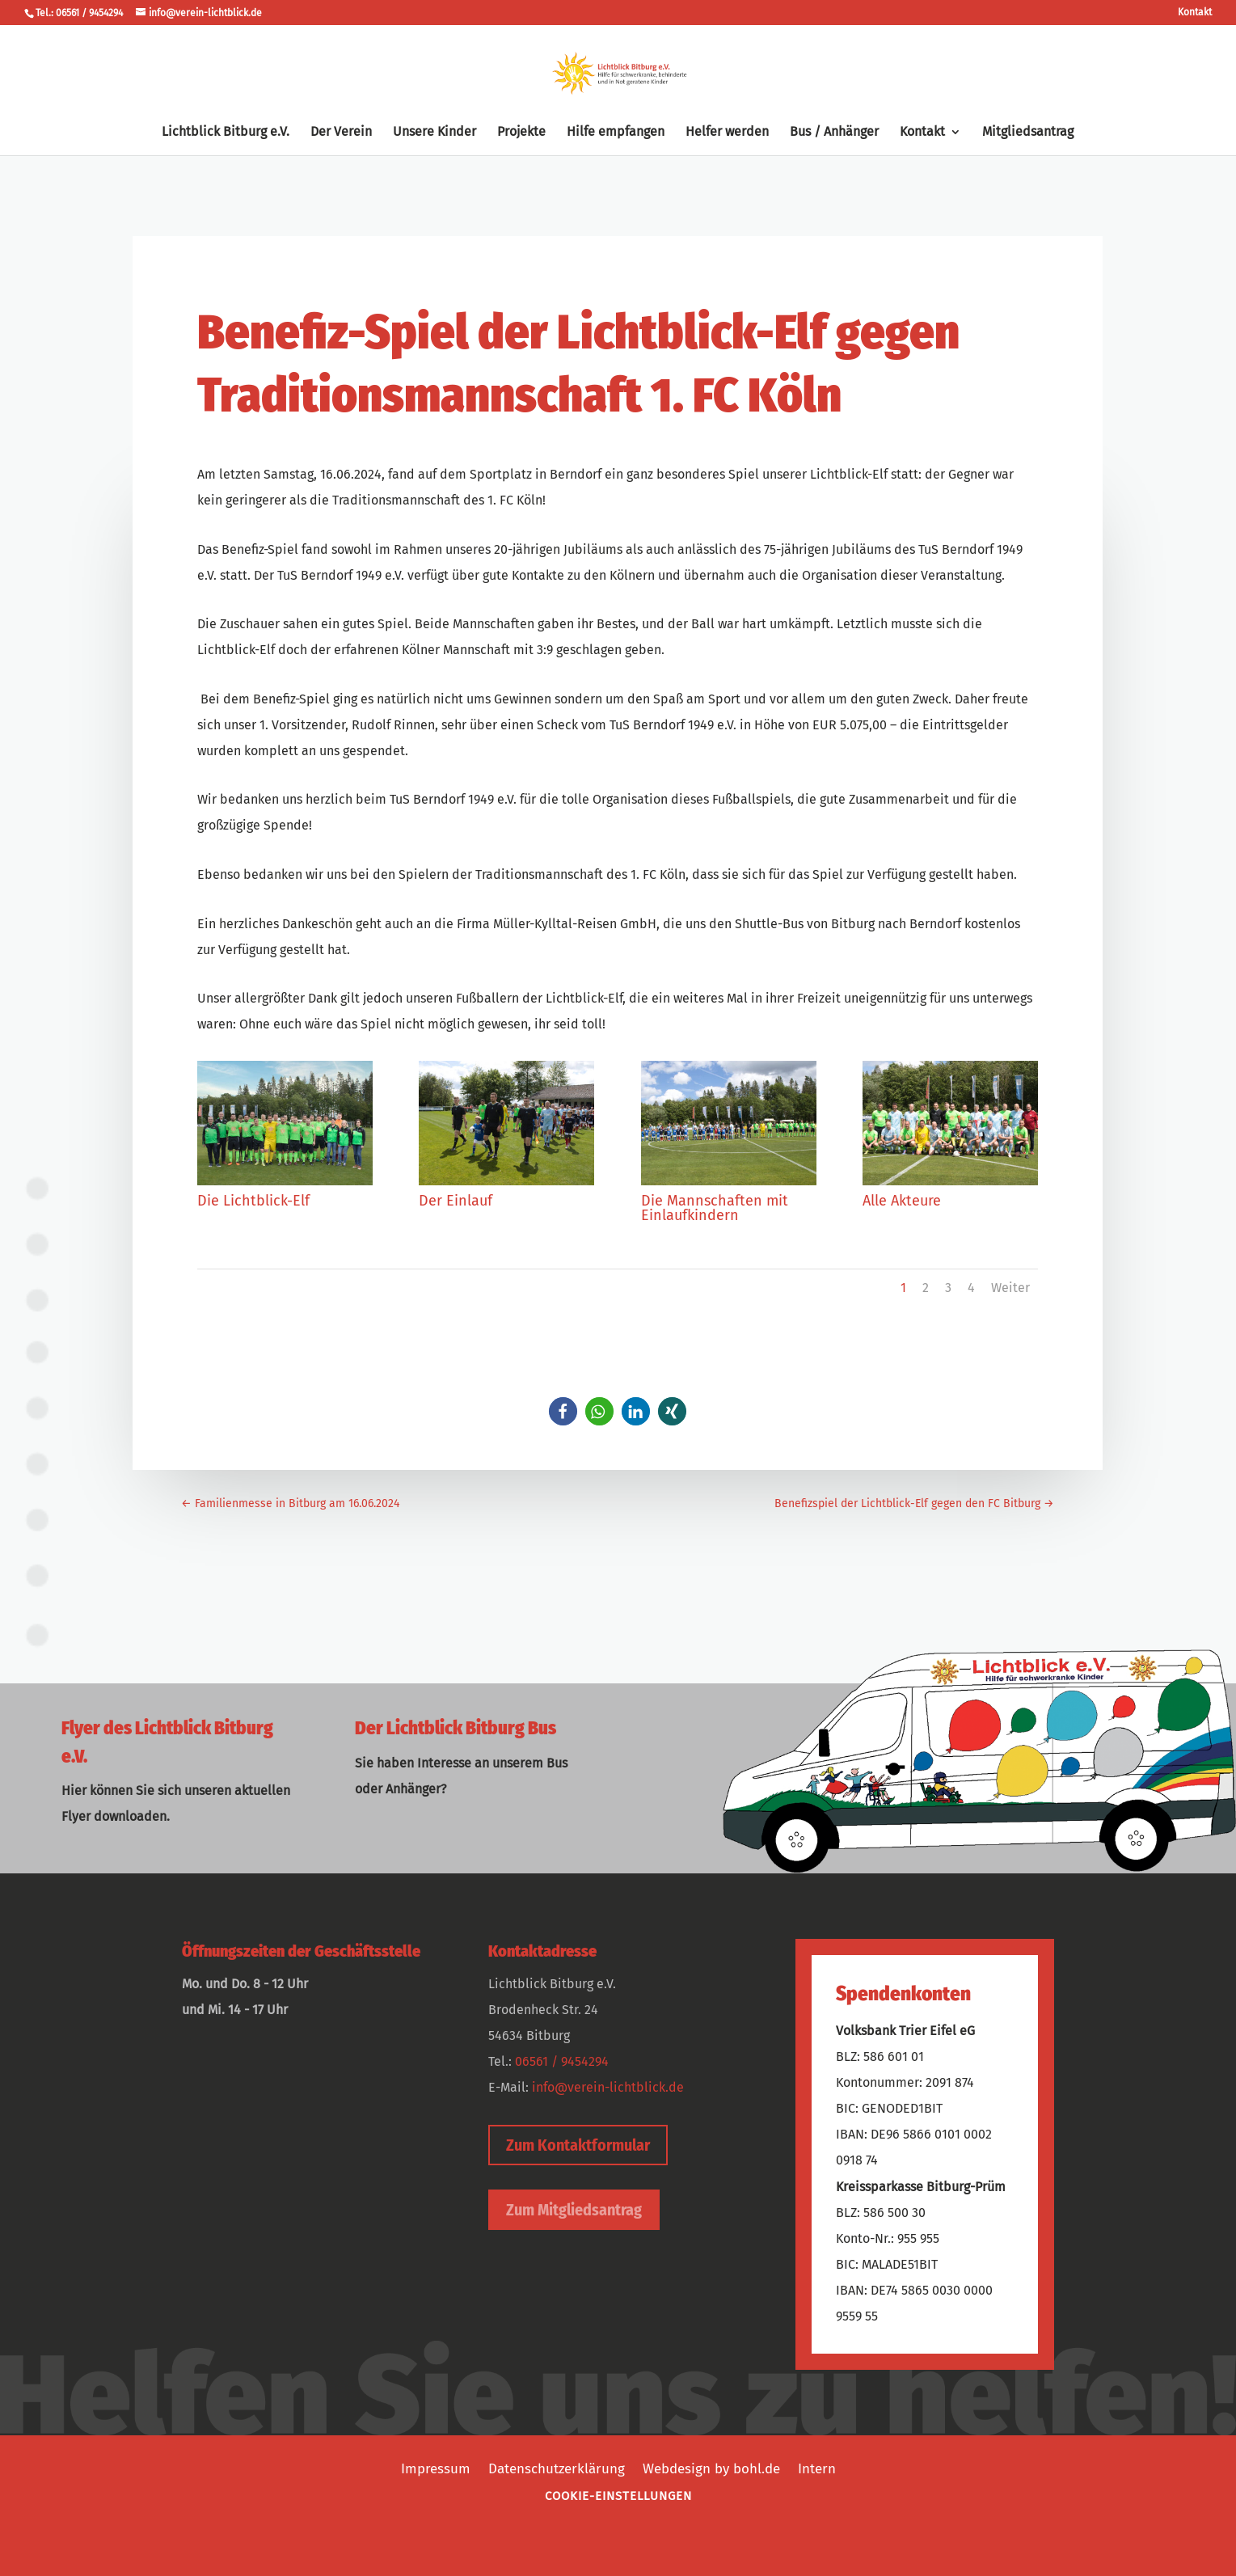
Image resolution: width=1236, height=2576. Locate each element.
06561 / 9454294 (562, 2061)
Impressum (435, 2467)
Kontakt (1195, 12)
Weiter (1010, 1287)
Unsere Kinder (434, 132)
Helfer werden (727, 132)
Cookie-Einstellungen (618, 2496)
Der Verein (341, 132)
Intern (817, 2467)
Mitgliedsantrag (1028, 132)
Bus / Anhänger (834, 132)
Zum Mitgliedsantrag (574, 2209)
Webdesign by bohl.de (711, 2467)
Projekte (521, 132)
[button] (563, 1411)
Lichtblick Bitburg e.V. (225, 132)
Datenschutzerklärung (556, 2467)
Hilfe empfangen (615, 132)
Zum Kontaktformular (578, 2145)
